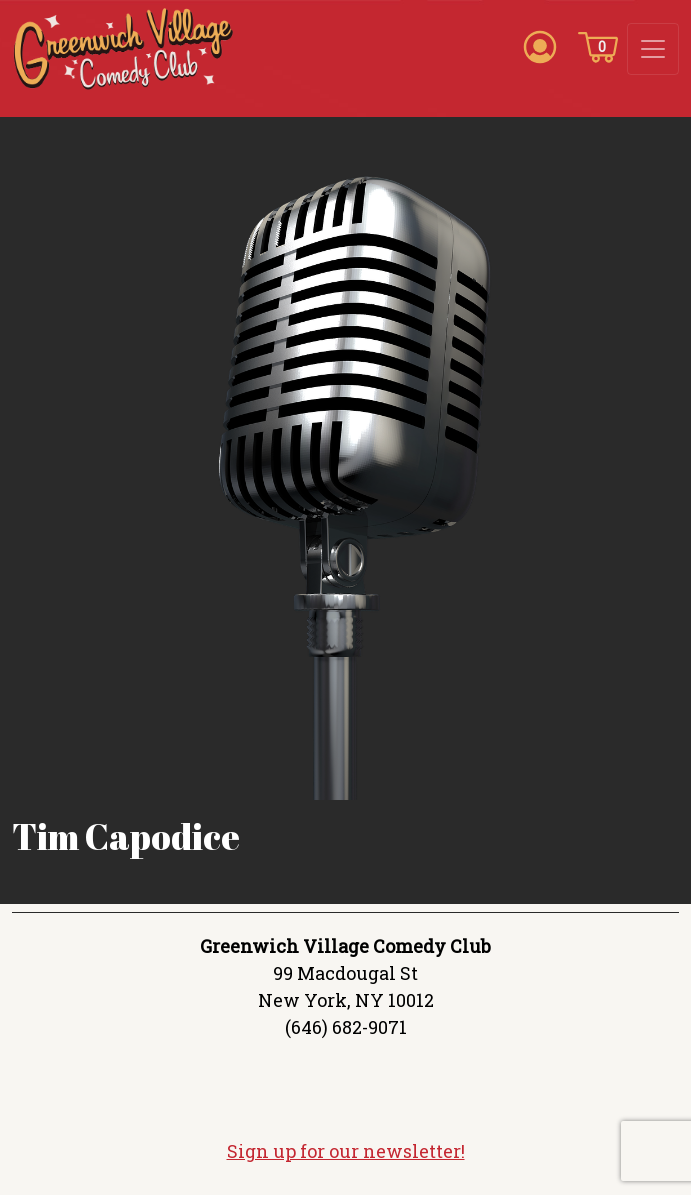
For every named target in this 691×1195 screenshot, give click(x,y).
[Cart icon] (598, 46)
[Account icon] (540, 46)
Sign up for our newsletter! (346, 1151)
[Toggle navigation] (653, 49)
